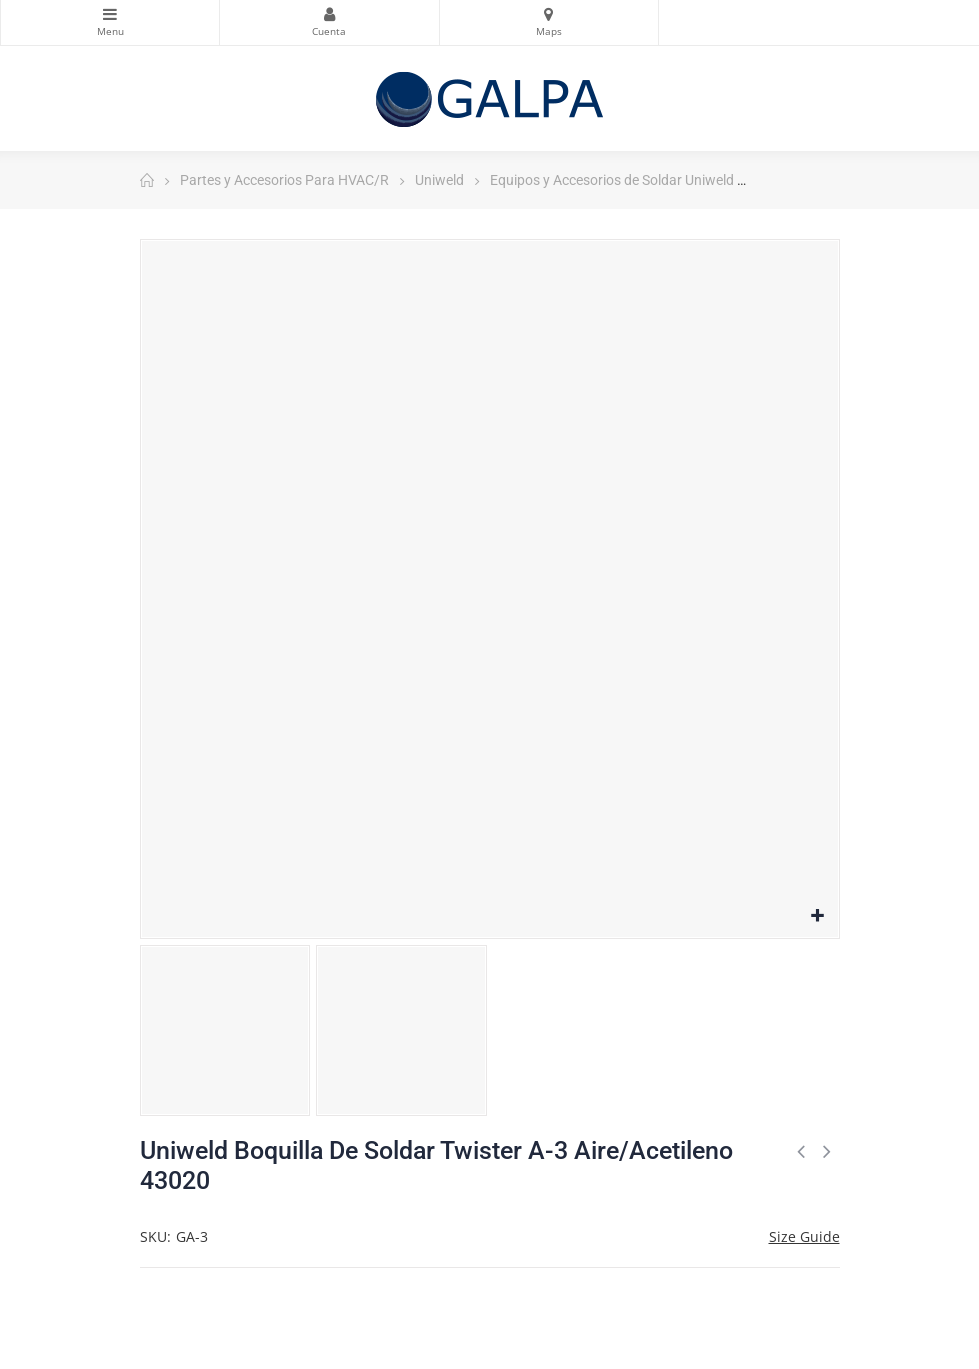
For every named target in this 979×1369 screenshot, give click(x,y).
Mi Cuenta (329, 14)
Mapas (549, 14)
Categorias (110, 14)
